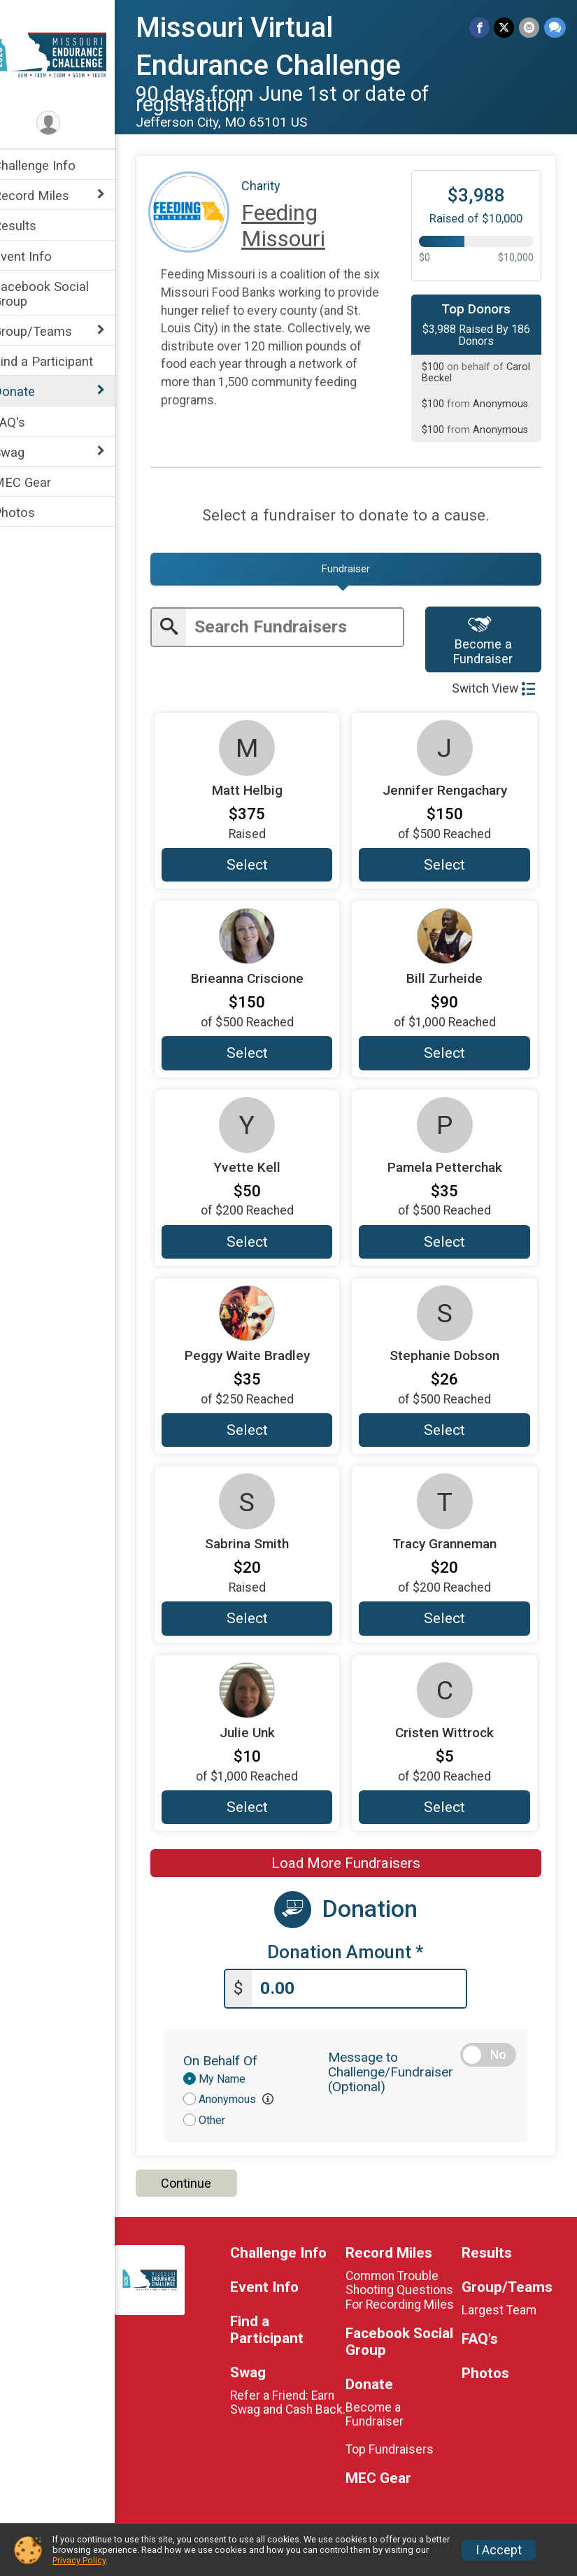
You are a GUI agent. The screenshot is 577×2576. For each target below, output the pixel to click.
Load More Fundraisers (354, 1863)
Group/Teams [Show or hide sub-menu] (50, 331)
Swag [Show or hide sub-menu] (27, 452)
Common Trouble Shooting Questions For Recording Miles (409, 2290)
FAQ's (27, 422)
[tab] (355, 569)
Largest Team (503, 2310)
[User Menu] (67, 123)
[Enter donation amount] (369, 1988)
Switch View (493, 689)
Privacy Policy (79, 2560)
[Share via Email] (530, 27)
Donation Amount (355, 1952)
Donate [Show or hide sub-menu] (32, 391)
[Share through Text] (555, 27)
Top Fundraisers (399, 2449)
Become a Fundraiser (486, 640)
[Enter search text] (306, 627)
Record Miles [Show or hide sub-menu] (49, 195)
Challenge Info (52, 165)
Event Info (40, 256)
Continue (204, 2183)
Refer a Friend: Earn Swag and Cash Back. (296, 2409)
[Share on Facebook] (481, 27)
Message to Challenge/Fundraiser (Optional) (401, 2071)
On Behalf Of (238, 2060)
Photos (32, 512)
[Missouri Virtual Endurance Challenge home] (66, 53)
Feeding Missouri (301, 225)
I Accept (499, 2550)
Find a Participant (61, 361)
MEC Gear (40, 482)
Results (33, 225)
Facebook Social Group (59, 294)
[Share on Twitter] (505, 27)
